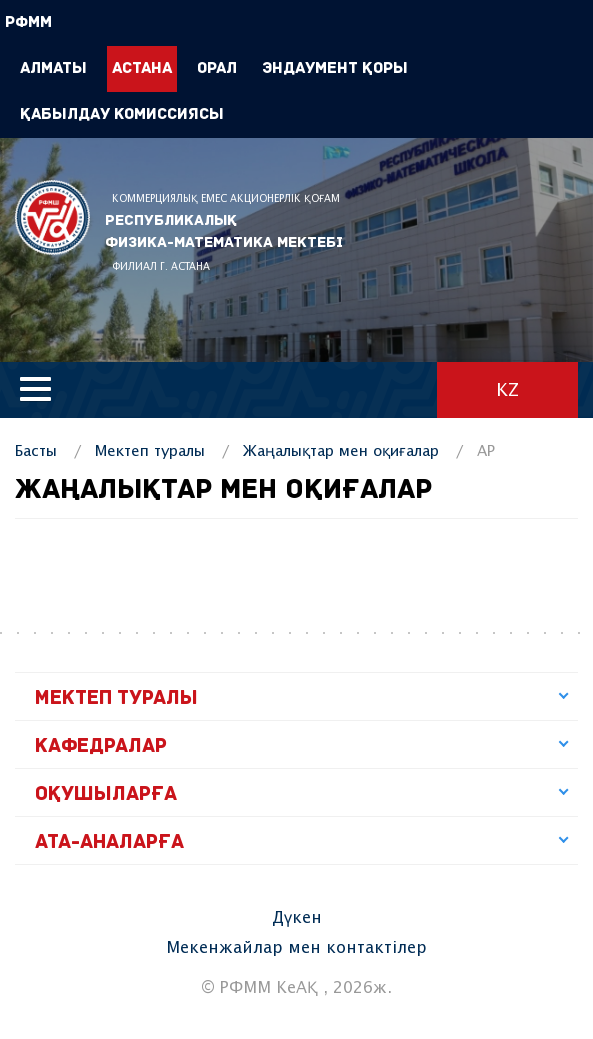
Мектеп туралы (150, 451)
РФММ (52, 217)
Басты (36, 451)
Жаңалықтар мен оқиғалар (341, 451)
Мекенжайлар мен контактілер (296, 948)
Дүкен (297, 918)
